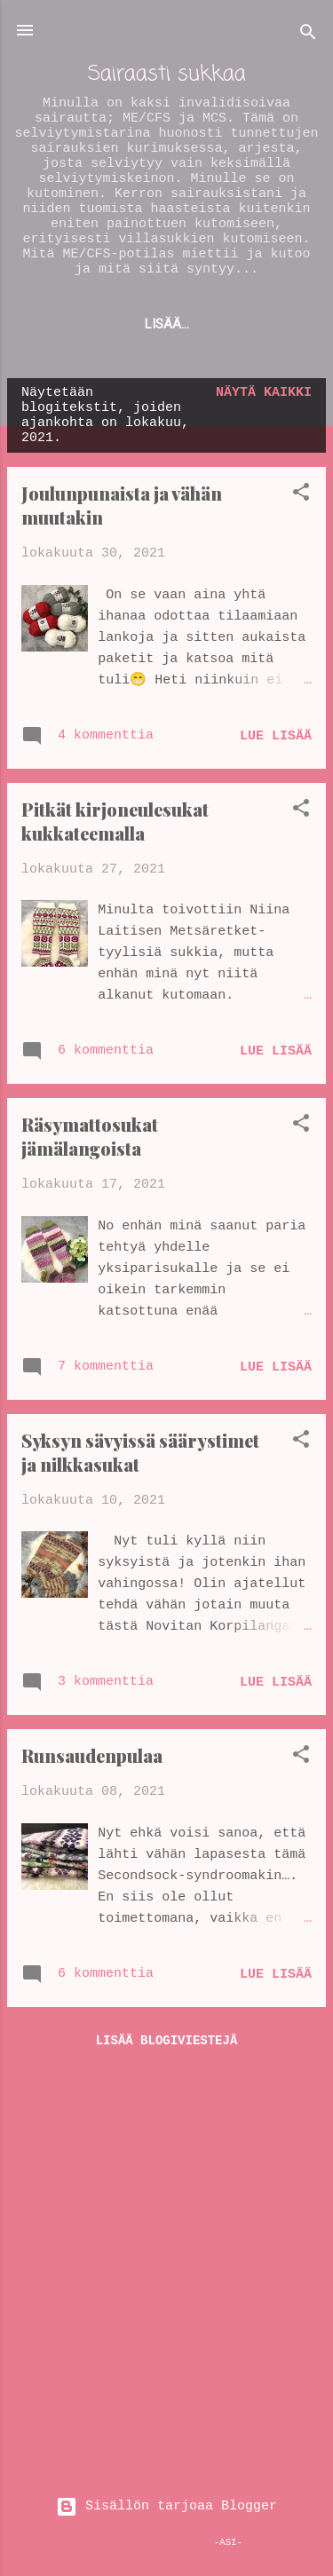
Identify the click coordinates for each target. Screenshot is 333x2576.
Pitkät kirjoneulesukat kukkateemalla (115, 821)
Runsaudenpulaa (92, 1755)
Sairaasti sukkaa (167, 74)
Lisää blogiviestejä (167, 2041)
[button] (301, 495)
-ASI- (228, 2542)
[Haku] (308, 36)
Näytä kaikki (264, 392)
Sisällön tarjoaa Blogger (166, 2506)
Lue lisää (276, 736)
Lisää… (208, 324)
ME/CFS (125, 324)
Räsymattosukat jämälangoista (89, 1136)
